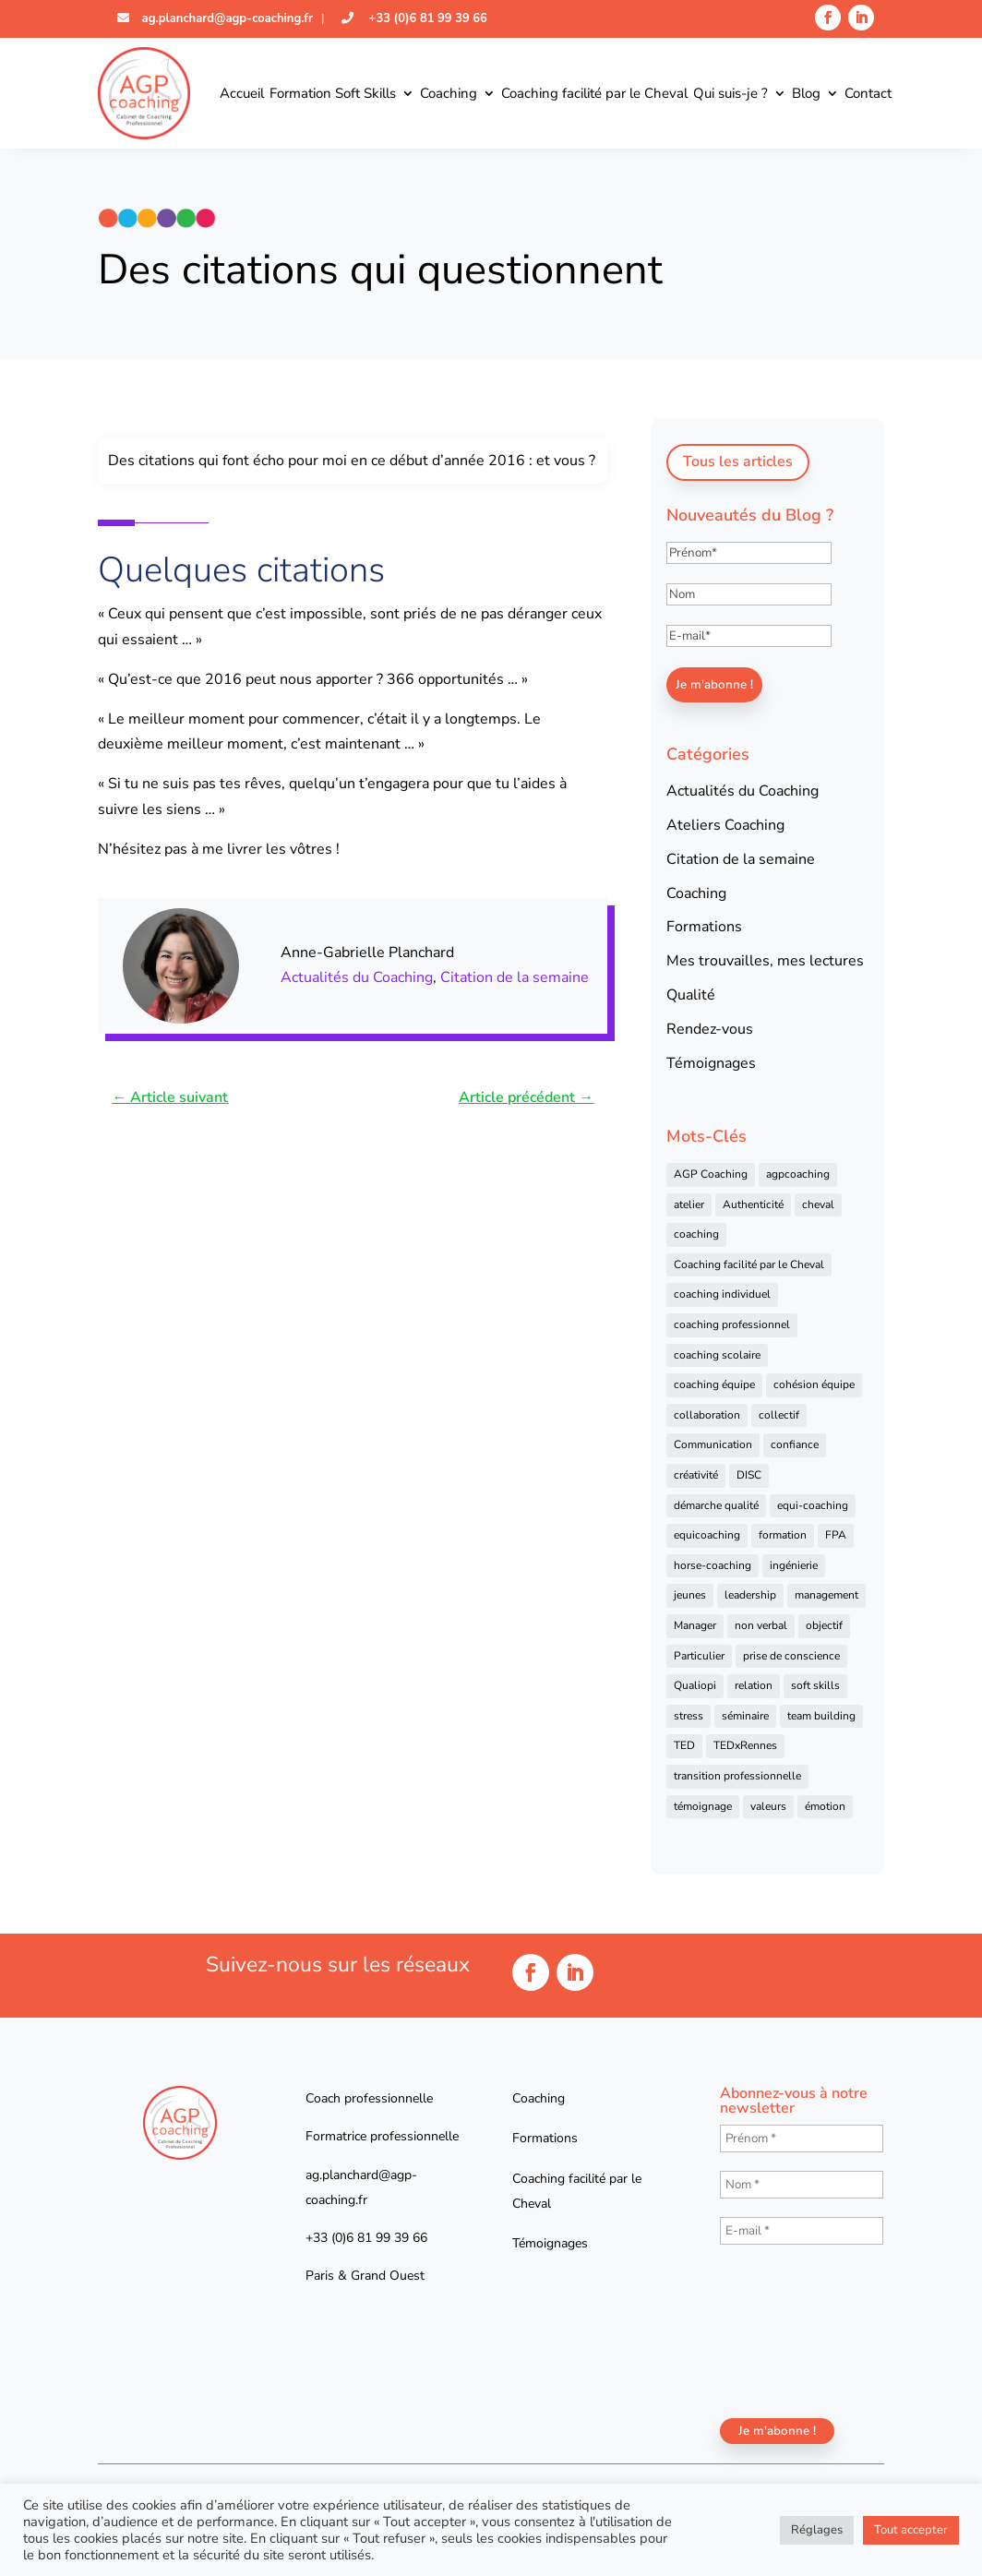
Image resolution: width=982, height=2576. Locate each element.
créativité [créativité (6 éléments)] (696, 1475)
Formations (704, 927)
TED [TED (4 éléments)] (684, 1745)
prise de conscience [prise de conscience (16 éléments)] (791, 1655)
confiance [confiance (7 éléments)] (795, 1444)
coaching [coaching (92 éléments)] (696, 1234)
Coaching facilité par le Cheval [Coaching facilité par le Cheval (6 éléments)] (749, 1264)
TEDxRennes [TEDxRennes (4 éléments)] (745, 1745)
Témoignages (711, 1063)
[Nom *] (801, 2185)
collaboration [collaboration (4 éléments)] (707, 1415)
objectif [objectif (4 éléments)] (824, 1625)
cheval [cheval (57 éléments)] (818, 1204)
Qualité (690, 995)
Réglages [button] (817, 2530)
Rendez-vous (709, 1029)
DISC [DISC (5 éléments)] (748, 1475)
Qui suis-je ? (730, 93)
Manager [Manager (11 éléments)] (695, 1625)
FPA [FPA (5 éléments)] (835, 1535)
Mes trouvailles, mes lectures (765, 961)
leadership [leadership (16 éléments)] (750, 1595)
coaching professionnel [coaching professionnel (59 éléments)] (732, 1324)
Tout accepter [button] (911, 2530)
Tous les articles (738, 461)
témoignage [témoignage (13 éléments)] (703, 1806)
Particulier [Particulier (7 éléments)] (699, 1655)
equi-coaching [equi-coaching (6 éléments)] (812, 1505)
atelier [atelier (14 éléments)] (689, 1204)
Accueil (242, 93)
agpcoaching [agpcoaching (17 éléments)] (798, 1174)
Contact (868, 93)
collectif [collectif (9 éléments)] (779, 1415)
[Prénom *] (801, 2138)
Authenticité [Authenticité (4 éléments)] (753, 1204)
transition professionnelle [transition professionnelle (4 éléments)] (737, 1775)
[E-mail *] (801, 2231)
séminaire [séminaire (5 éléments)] (745, 1715)
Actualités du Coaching (357, 977)
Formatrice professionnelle (382, 2136)
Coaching (448, 93)
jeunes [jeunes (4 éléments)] (690, 1595)
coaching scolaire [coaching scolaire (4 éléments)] (717, 1355)
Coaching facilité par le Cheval (594, 93)
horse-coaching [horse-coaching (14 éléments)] (712, 1565)
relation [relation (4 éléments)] (753, 1685)
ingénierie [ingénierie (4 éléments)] (794, 1565)
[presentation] (795, 2329)
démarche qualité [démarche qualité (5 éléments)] (716, 1505)
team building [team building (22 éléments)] (821, 1715)
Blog (806, 93)
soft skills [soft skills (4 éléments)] (815, 1685)
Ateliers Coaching (725, 825)
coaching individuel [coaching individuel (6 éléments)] (722, 1294)
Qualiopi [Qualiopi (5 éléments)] (695, 1685)
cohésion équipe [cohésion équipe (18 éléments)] (814, 1384)
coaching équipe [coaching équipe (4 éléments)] (714, 1384)
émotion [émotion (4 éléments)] (825, 1806)
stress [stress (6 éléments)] (688, 1715)
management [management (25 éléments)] (826, 1595)
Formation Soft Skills (332, 93)
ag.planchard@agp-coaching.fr (225, 18)
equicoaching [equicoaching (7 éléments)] (707, 1535)
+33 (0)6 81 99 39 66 (426, 18)
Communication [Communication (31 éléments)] (713, 1444)
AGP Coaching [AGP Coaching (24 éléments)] (711, 1174)
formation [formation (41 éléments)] (783, 1535)
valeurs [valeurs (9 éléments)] (768, 1806)
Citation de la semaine (514, 977)
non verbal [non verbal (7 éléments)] (761, 1625)
